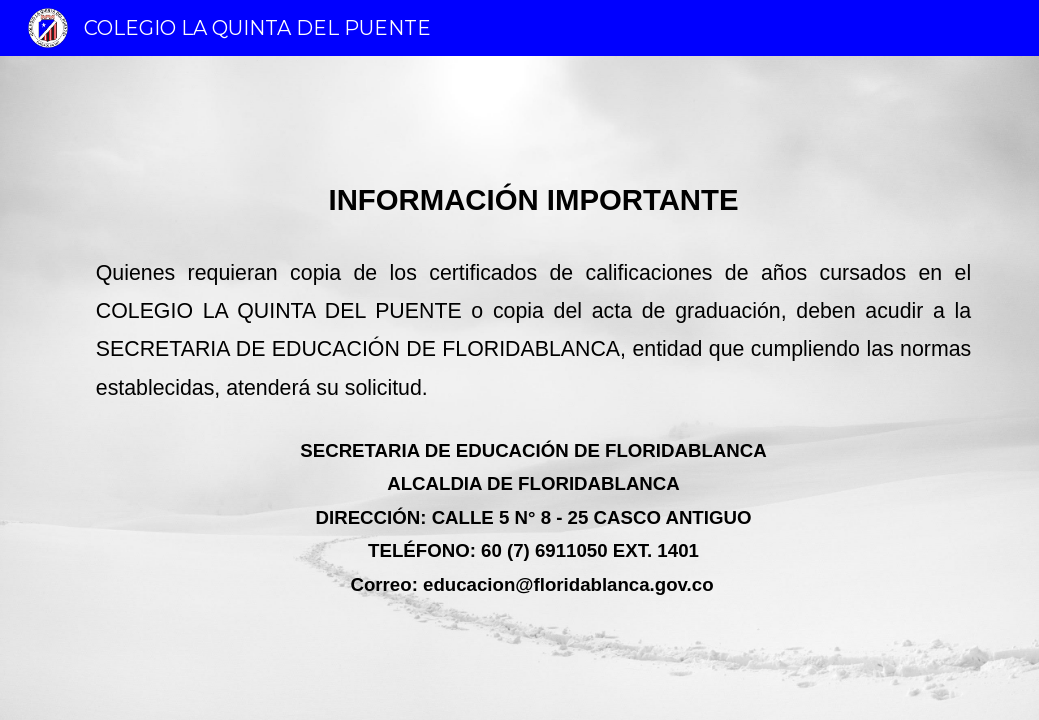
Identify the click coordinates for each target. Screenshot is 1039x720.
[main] (519, 387)
